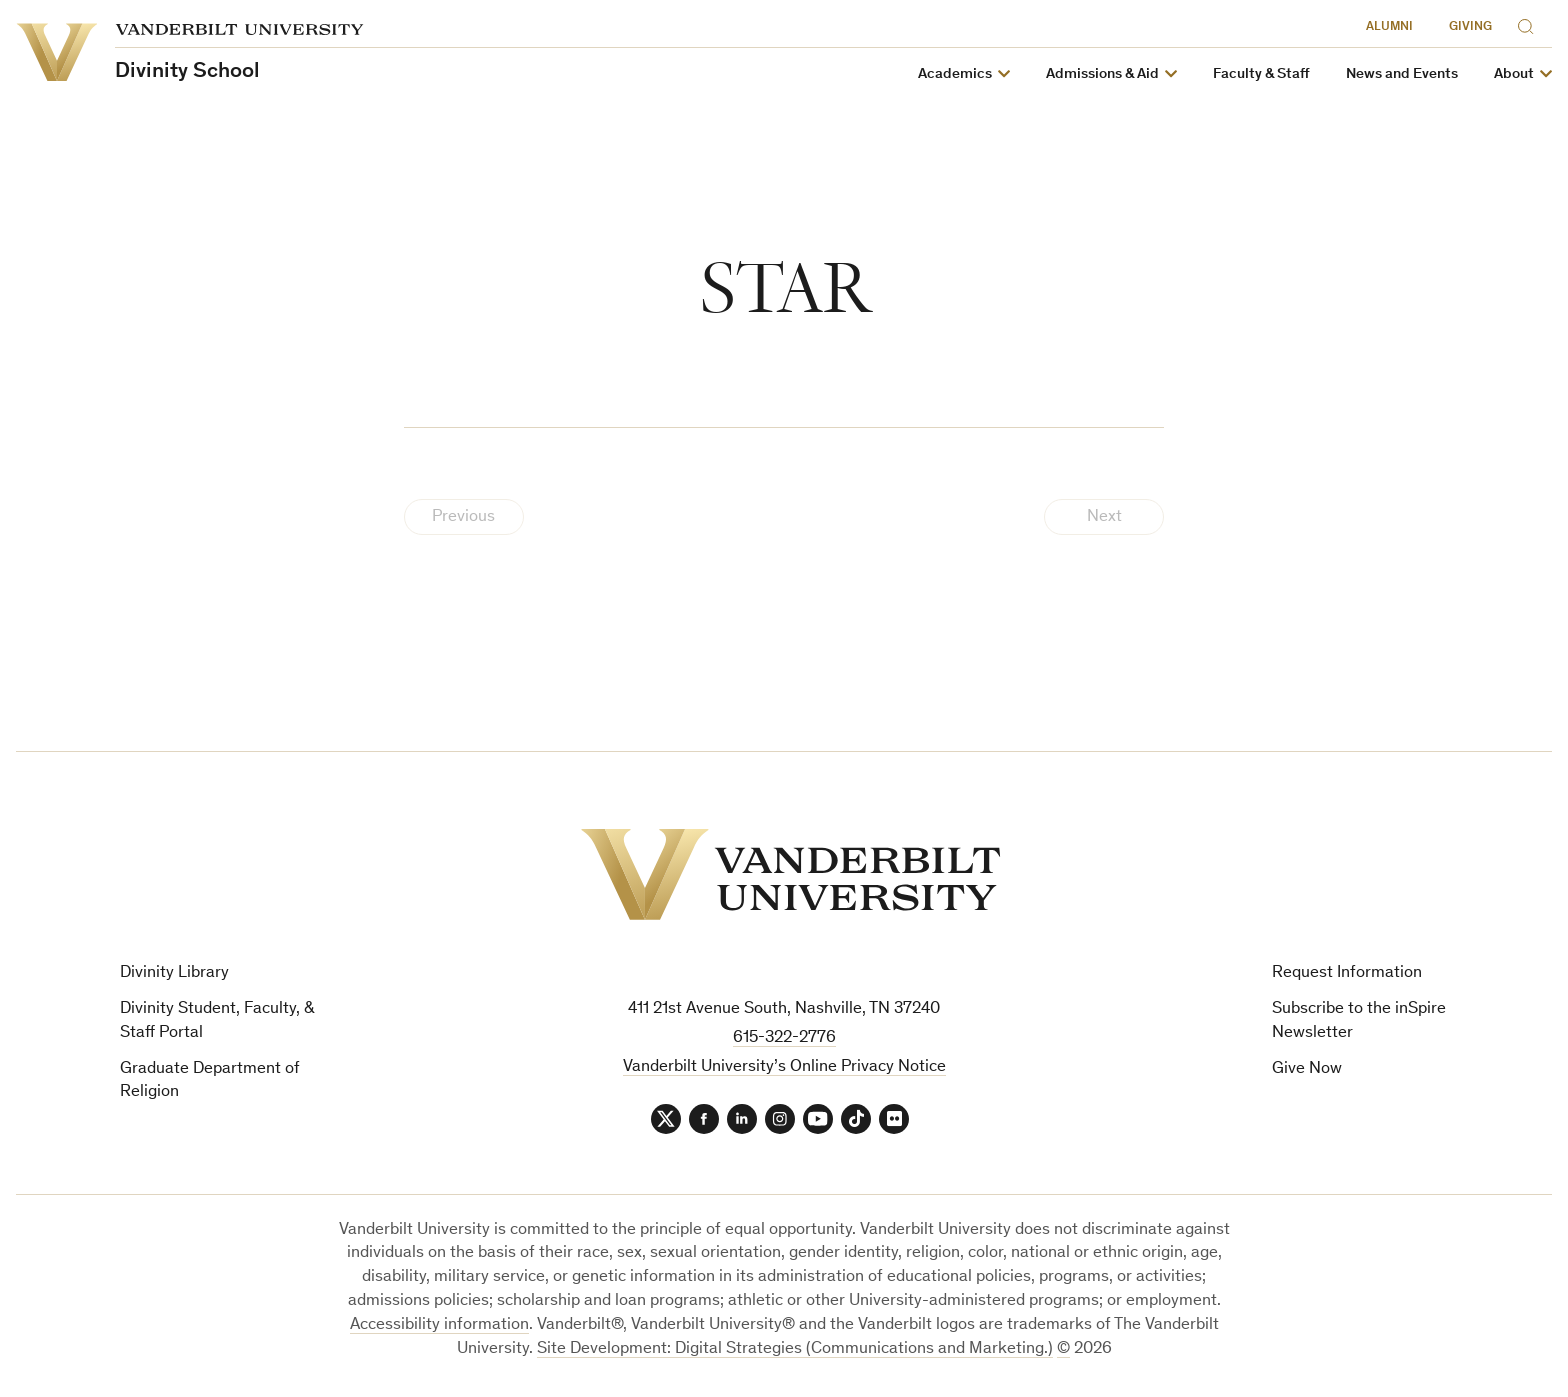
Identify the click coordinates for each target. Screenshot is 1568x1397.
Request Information (1347, 973)
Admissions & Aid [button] (1102, 74)
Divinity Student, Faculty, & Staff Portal (217, 1021)
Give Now (1307, 1069)
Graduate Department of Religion (210, 1081)
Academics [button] (955, 74)
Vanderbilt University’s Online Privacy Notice (784, 1067)
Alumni (1389, 27)
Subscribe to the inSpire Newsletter (1359, 1021)
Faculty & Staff (1261, 74)
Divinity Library (174, 973)
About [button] (1514, 74)
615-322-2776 (784, 1038)
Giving (1470, 27)
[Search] (1530, 23)
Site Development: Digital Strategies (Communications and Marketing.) (795, 1349)
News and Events (1402, 74)
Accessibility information (439, 1325)
